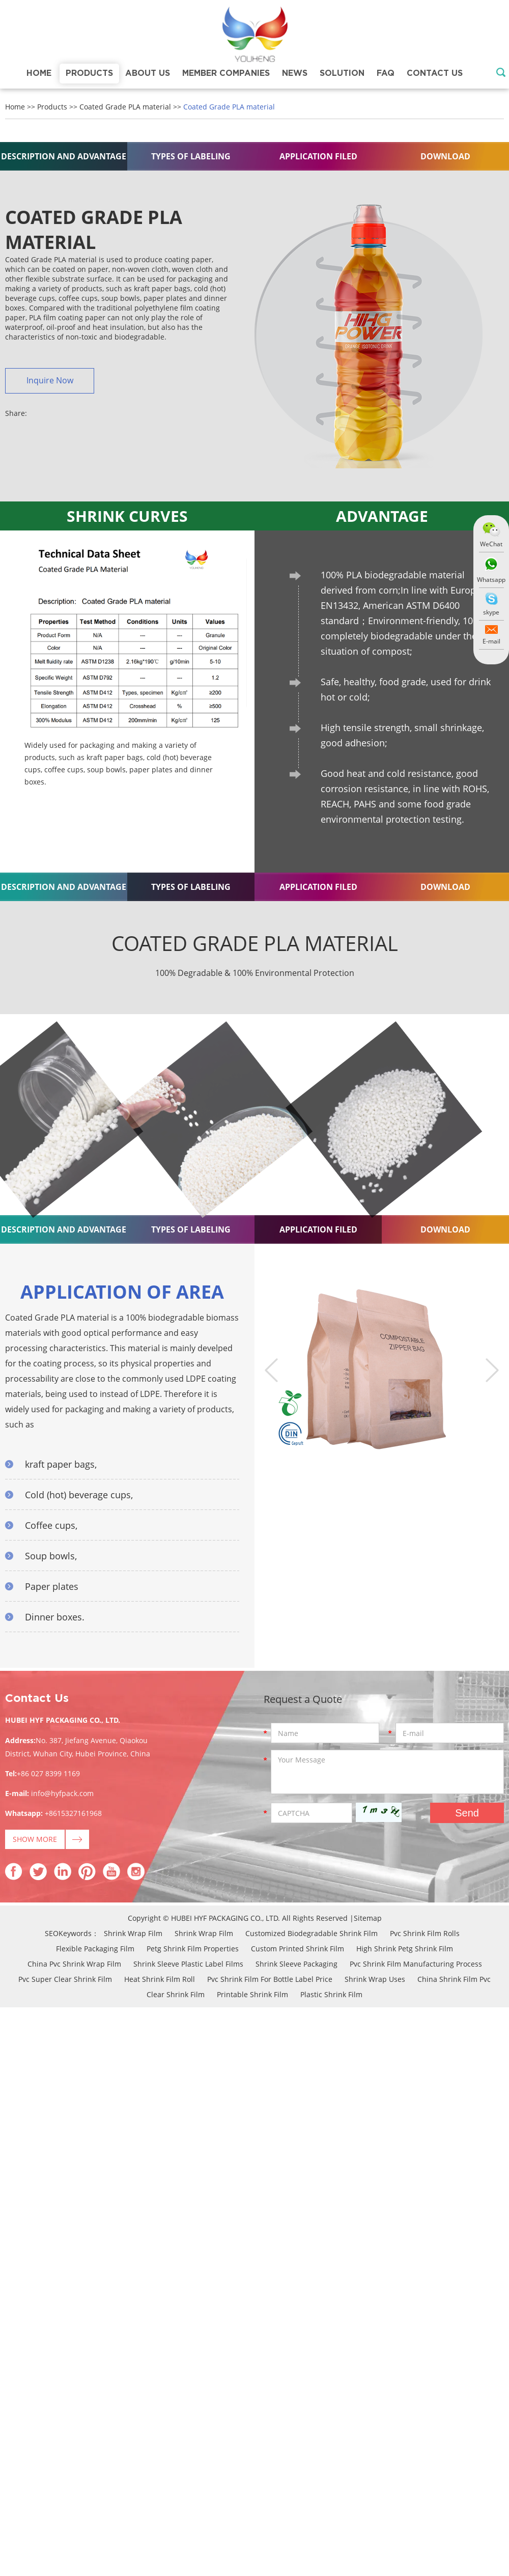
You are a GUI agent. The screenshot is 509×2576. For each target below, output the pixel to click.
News (294, 73)
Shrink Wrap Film (133, 1933)
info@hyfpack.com (62, 1793)
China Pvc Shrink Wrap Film (74, 1964)
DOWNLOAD (445, 156)
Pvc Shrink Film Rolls (425, 1933)
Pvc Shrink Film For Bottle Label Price (269, 1979)
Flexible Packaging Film (95, 1948)
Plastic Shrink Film (331, 1994)
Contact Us (435, 73)
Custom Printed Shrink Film (297, 1948)
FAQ (385, 73)
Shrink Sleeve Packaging (296, 1964)
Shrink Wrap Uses (375, 1979)
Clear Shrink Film (176, 1994)
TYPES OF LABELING (191, 156)
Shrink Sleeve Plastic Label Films (188, 1964)
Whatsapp (491, 579)
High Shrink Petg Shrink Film (404, 1948)
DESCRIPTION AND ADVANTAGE (63, 156)
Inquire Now (49, 380)
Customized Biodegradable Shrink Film (311, 1933)
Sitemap (368, 1918)
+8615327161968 (73, 1813)
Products (89, 73)
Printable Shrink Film (252, 1994)
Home (38, 73)
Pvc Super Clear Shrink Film (65, 1979)
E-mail (491, 641)
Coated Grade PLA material (125, 106)
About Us (147, 73)
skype (491, 612)
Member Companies (226, 73)
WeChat (491, 544)
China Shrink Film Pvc (454, 1979)
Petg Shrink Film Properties (193, 1948)
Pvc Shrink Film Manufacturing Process (416, 1964)
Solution (342, 73)
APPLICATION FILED (318, 156)
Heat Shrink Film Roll (159, 1979)
